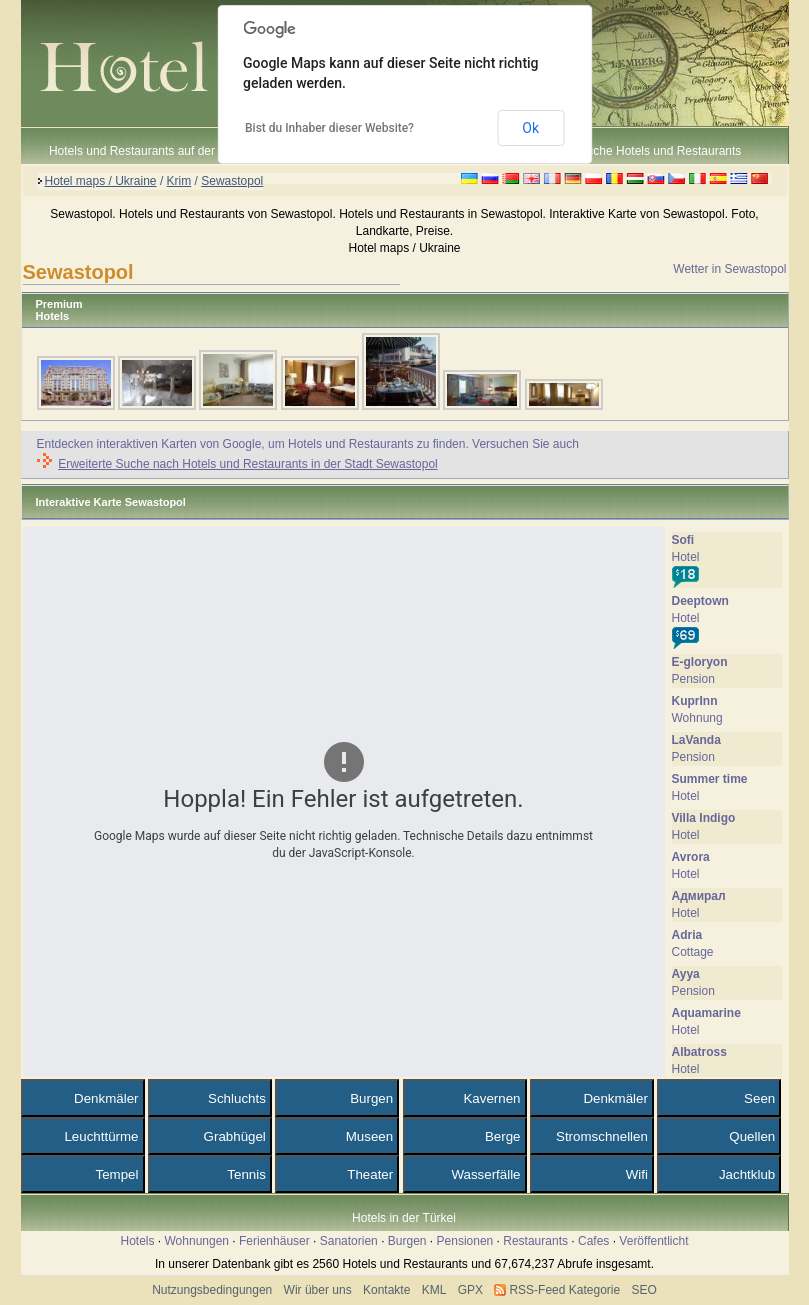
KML (434, 1290)
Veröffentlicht (653, 1241)
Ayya (686, 974)
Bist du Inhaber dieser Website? (329, 128)
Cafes (593, 1241)
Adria (687, 935)
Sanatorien (349, 1241)
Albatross (699, 1052)
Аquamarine (706, 1013)
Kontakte (386, 1290)
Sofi (683, 540)
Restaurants (535, 1241)
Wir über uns (318, 1290)
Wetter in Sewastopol (729, 269)
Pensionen (465, 1241)
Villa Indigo (704, 818)
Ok (530, 128)
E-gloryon (700, 662)
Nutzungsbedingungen (212, 1290)
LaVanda (696, 740)
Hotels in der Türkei (404, 1218)
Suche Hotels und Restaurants (660, 151)
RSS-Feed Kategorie (564, 1290)
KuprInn (695, 701)
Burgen (407, 1241)
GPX (470, 1290)
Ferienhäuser (274, 1241)
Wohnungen (197, 1241)
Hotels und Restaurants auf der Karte (148, 151)
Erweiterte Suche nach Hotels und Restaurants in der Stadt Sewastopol (248, 464)
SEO (644, 1290)
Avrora (691, 857)
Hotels (137, 1241)
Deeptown (700, 601)
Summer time (710, 779)
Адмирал (699, 896)
